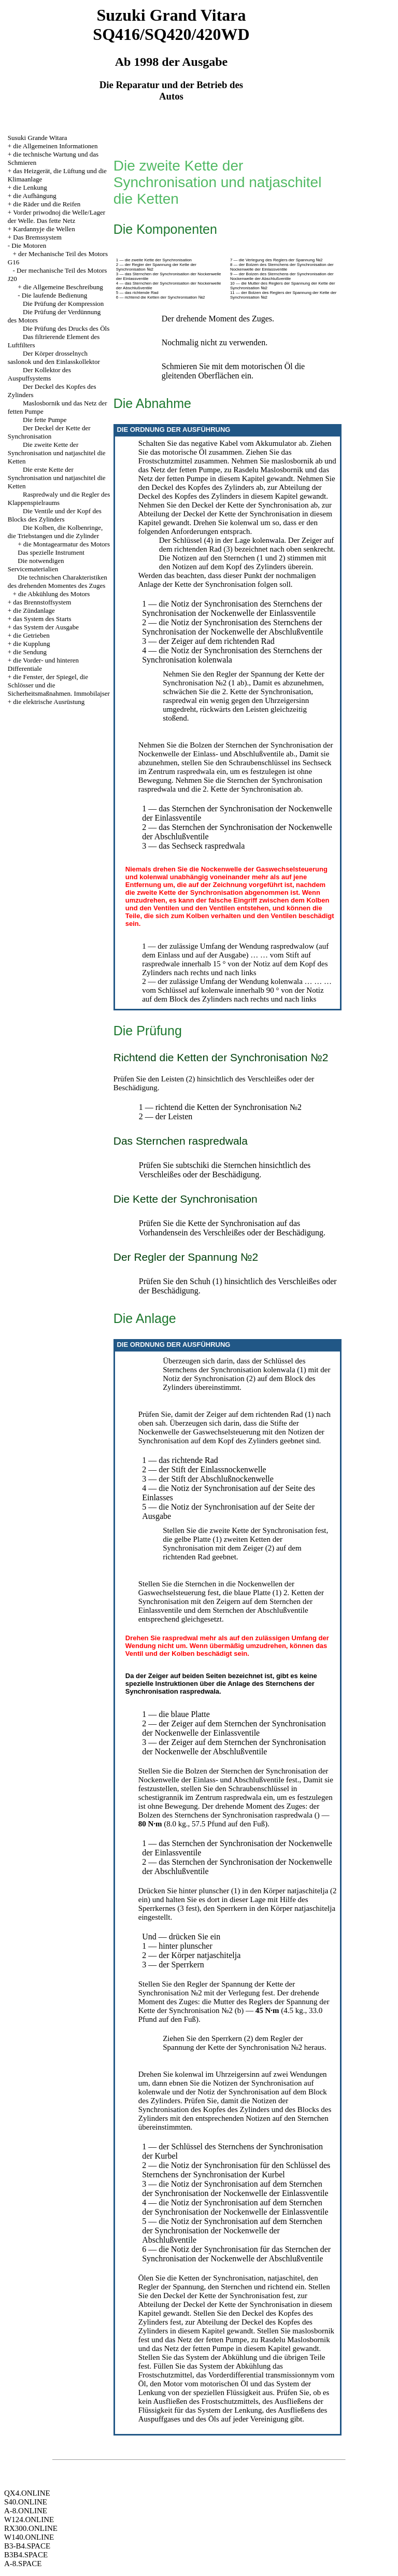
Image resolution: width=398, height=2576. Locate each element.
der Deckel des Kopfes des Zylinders (230, 491)
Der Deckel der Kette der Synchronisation (49, 432)
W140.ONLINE (29, 2537)
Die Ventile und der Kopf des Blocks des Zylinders (55, 515)
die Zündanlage (34, 610)
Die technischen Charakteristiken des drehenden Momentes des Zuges (57, 581)
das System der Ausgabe (46, 627)
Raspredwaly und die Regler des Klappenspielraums (59, 498)
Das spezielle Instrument (51, 552)
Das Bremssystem (37, 237)
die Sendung (30, 652)
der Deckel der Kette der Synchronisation (236, 514)
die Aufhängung (34, 196)
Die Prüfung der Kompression (63, 303)
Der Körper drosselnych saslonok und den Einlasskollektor (54, 357)
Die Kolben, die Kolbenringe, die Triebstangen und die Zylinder (55, 532)
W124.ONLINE (29, 2519)
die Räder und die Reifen (46, 204)
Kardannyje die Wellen (44, 229)
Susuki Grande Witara (37, 138)
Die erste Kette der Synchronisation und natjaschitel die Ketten (57, 478)
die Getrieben (31, 635)
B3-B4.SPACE (27, 2546)
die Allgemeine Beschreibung (63, 287)
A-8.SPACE (22, 2563)
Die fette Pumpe (44, 420)
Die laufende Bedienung (54, 295)
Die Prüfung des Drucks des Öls (66, 328)
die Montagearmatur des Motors (66, 544)
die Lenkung (30, 187)
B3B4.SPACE (26, 2555)
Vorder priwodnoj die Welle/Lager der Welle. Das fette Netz (56, 216)
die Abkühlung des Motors (54, 594)
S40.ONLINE (25, 2502)
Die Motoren (28, 245)
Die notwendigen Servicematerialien (36, 565)
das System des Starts (42, 619)
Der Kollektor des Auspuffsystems (39, 374)
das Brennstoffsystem (42, 602)
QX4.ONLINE (27, 2493)
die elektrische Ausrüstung (48, 702)
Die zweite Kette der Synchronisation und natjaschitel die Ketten (57, 453)
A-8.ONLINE (25, 2511)
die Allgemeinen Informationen (55, 146)
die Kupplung (31, 643)
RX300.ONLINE (31, 2528)
